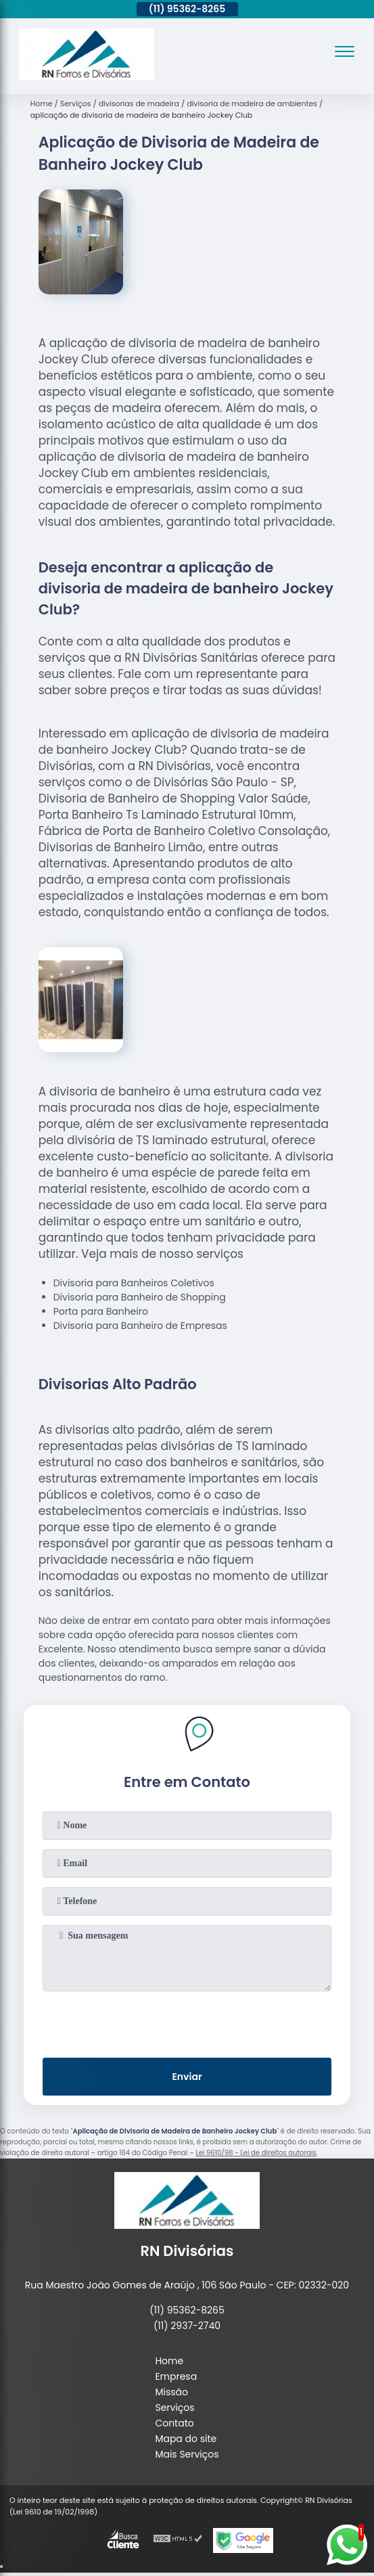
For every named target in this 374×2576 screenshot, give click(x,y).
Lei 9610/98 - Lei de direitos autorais (255, 2153)
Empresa (176, 2376)
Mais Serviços (186, 2454)
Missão (171, 2392)
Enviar (187, 2076)
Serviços (174, 2407)
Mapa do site (185, 2438)
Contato (174, 2423)
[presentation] (187, 2021)
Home (169, 2361)
